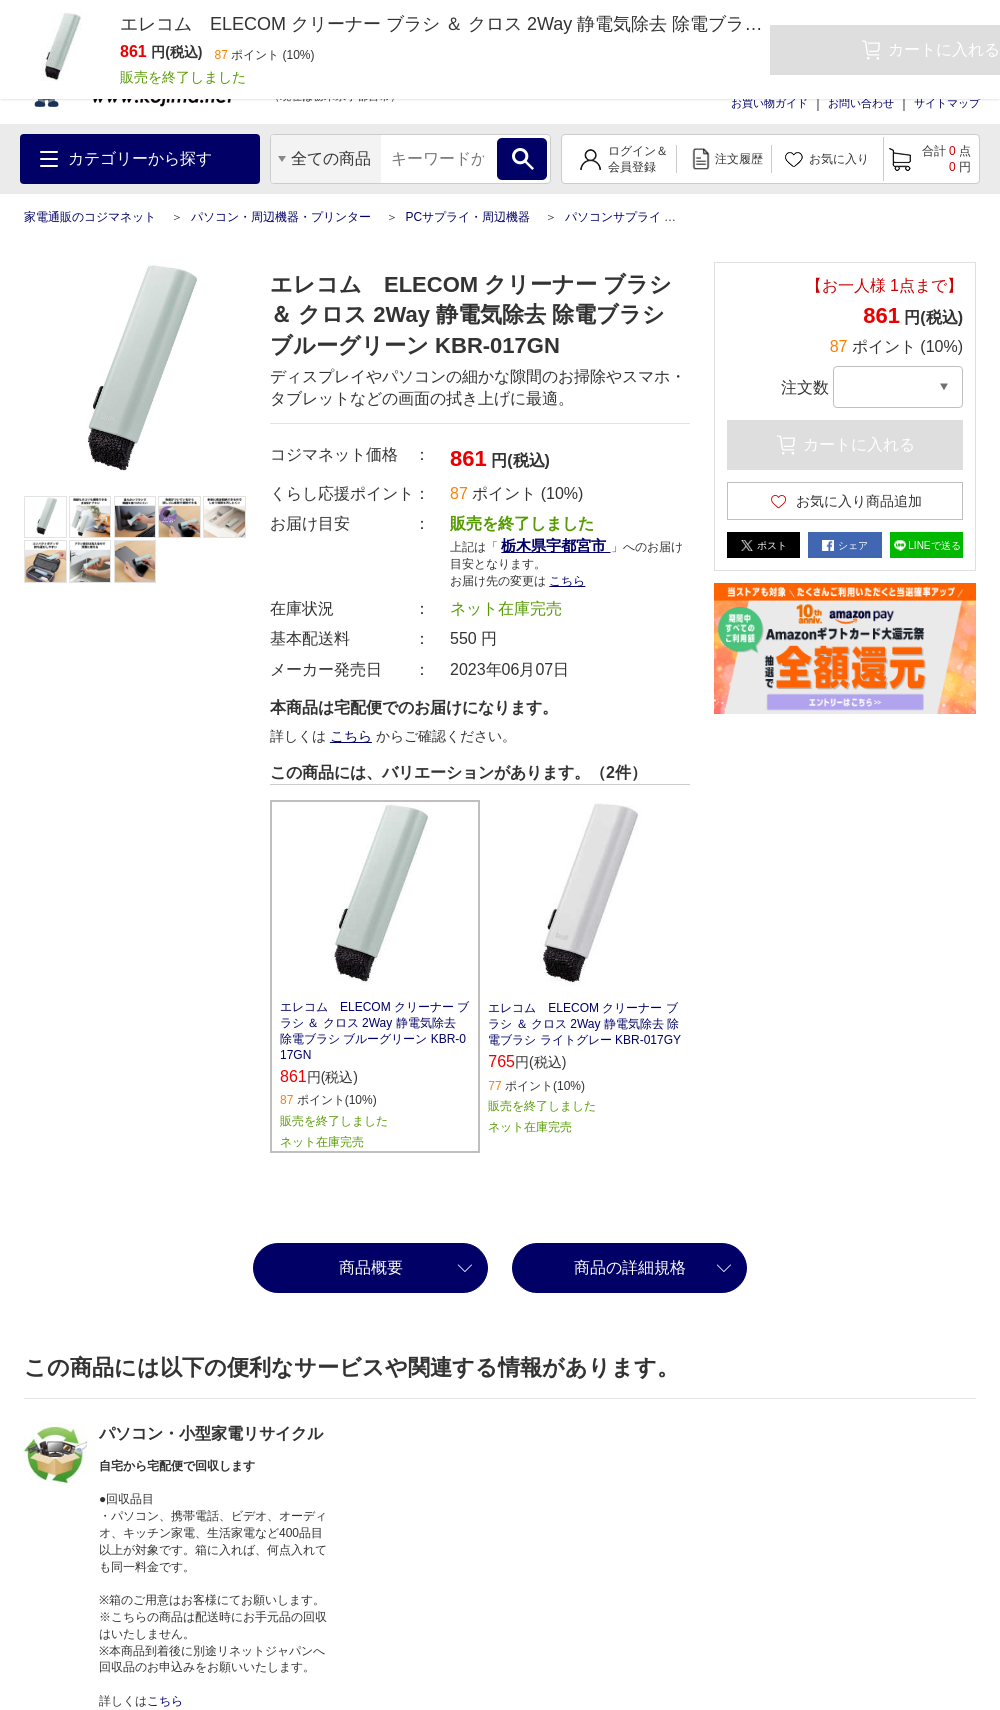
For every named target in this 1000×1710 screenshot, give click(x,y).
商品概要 (371, 1267)
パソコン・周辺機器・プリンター (281, 217)
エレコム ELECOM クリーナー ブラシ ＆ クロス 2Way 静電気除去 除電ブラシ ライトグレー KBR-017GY (584, 1024)
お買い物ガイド (769, 103)
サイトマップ (947, 103)
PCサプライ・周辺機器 (467, 217)
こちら (567, 581)
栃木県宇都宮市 (555, 545)
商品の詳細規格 (630, 1267)
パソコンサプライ (613, 217)
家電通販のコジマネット (90, 217)
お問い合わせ (861, 103)
